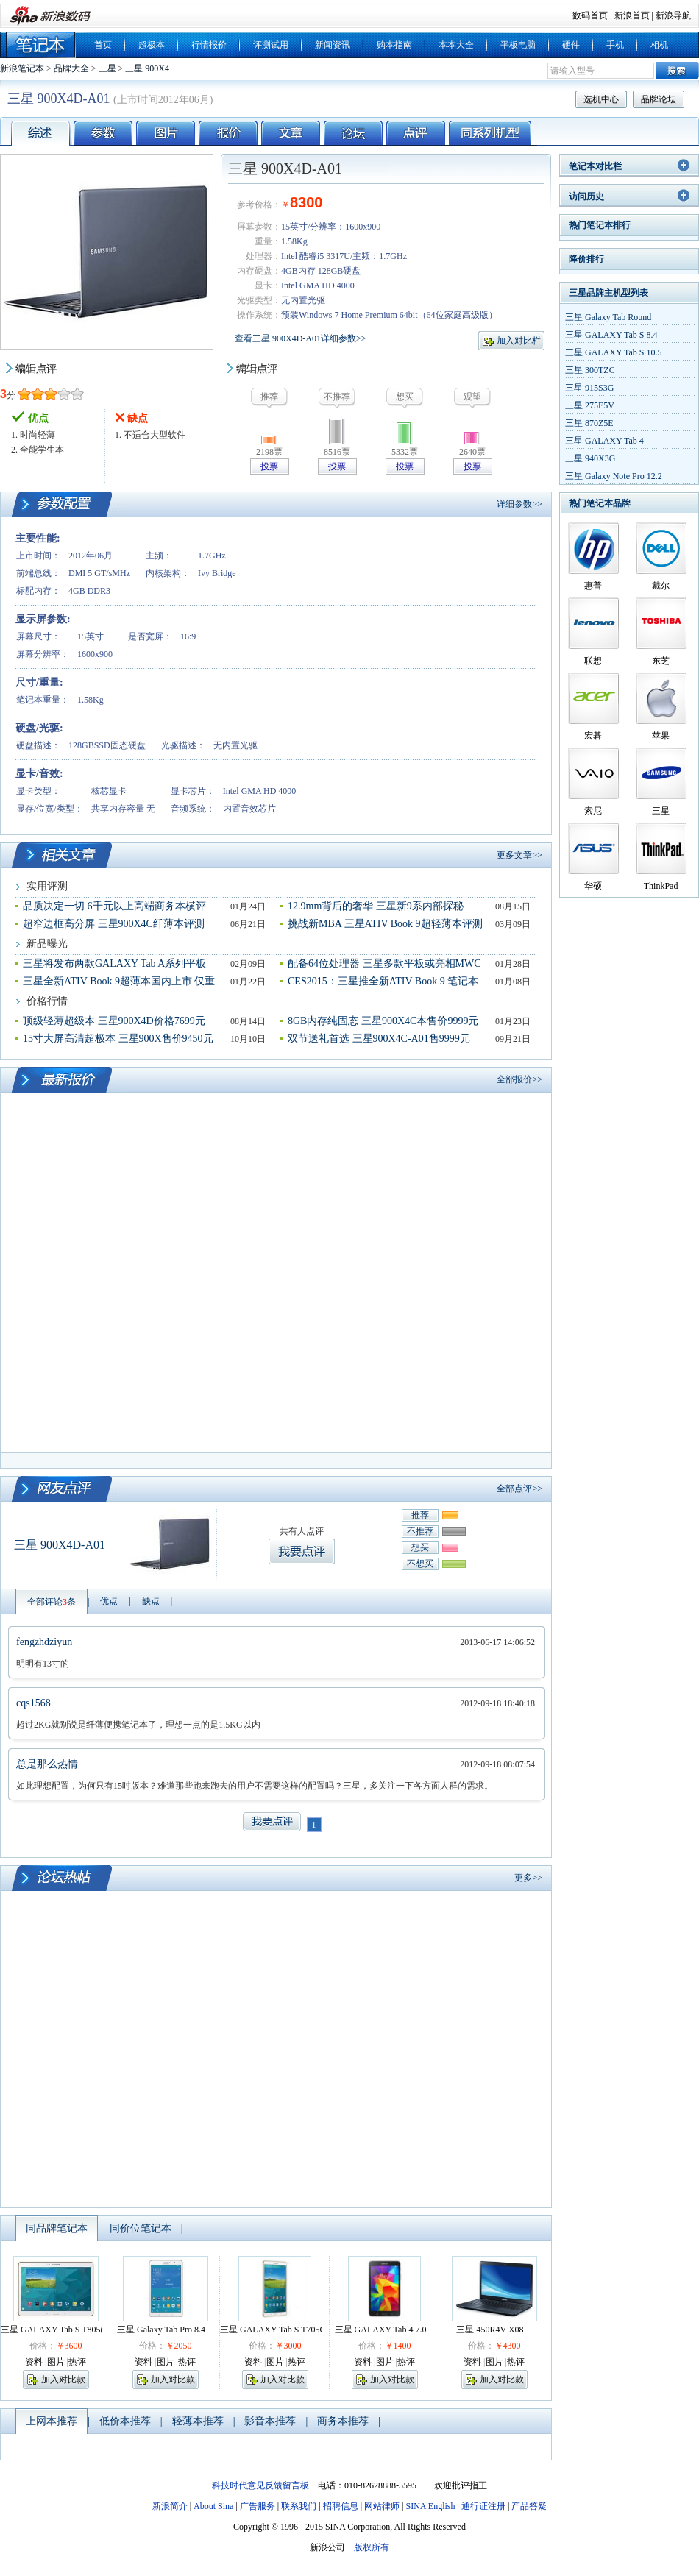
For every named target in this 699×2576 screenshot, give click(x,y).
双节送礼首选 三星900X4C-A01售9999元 (379, 1038)
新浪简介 (170, 2506)
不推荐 (420, 1531)
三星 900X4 (147, 68)
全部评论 (51, 1602)
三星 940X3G (590, 458)
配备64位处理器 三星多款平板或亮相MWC (384, 963)
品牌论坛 (658, 99)
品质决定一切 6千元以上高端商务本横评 (114, 906)
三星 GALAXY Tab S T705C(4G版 (284, 2329)
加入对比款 (63, 2379)
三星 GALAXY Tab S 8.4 (611, 335)
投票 (269, 466)
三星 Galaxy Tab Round (608, 317)
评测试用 (270, 45)
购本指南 (394, 45)
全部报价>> (519, 1079)
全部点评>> (519, 1488)
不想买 (420, 1563)
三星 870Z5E (589, 423)
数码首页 (590, 15)
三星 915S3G (589, 388)
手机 (615, 45)
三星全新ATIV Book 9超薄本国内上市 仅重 (119, 981)
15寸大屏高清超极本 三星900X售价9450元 (118, 1038)
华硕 (593, 886)
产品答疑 (529, 2506)
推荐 (420, 1515)
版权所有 (371, 2547)
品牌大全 (71, 68)
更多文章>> (519, 855)
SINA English (430, 2506)
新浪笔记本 (22, 68)
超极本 (151, 45)
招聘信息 (340, 2506)
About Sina (213, 2506)
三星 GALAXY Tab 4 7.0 (381, 2329)
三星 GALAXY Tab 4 (604, 441)
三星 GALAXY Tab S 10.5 (613, 352)
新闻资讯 (332, 45)
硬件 (571, 45)
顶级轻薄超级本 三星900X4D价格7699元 (114, 1020)
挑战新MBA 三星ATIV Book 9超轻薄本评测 (385, 923)
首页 (103, 45)
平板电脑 (518, 45)
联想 (593, 661)
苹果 (661, 736)
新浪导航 (673, 15)
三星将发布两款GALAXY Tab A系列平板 (114, 963)
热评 (77, 2362)
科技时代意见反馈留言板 (260, 2485)
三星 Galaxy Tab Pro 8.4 (161, 2329)
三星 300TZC (590, 370)
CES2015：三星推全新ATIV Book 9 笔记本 (383, 981)
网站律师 (382, 2506)
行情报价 (209, 45)
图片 (56, 2362)
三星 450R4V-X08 (489, 2329)
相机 (659, 45)
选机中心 (601, 99)
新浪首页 (632, 15)
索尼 (593, 811)
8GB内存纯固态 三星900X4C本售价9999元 (383, 1020)
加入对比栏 (519, 341)
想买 (420, 1547)
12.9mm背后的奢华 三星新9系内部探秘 (376, 906)
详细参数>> (519, 504)
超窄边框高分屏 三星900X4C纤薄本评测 (114, 923)
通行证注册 (483, 2506)
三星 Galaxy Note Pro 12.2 (613, 476)
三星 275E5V (589, 405)
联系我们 (298, 2506)
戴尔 (661, 586)
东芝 (661, 661)
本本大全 (456, 45)
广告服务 (257, 2506)
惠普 (593, 586)
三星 (107, 68)
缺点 (151, 1601)
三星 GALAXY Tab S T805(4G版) (63, 2329)
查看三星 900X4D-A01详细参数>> (300, 338)
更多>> (528, 1878)
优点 (109, 1601)
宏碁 (593, 736)
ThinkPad (661, 886)
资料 (34, 2362)
